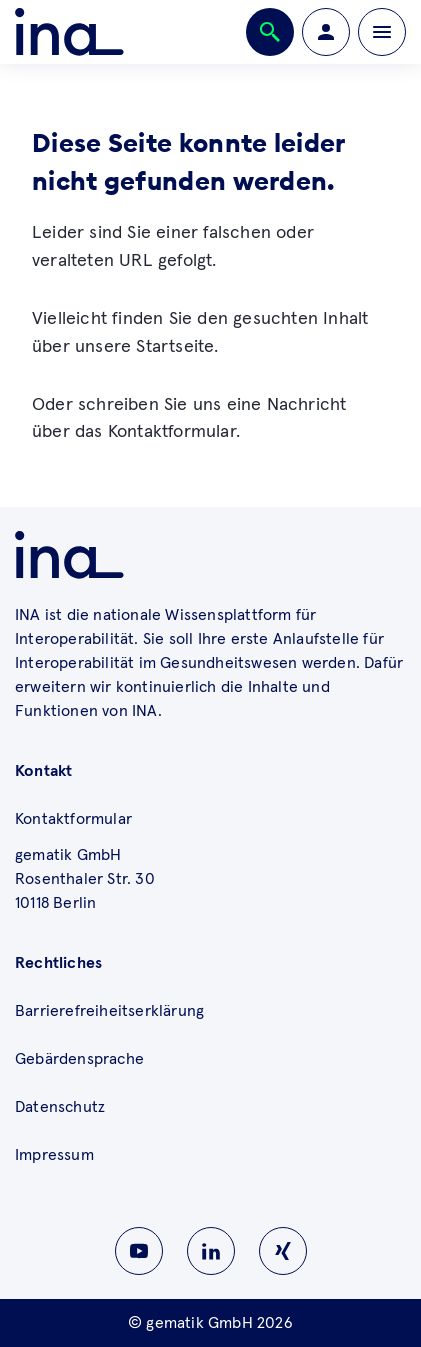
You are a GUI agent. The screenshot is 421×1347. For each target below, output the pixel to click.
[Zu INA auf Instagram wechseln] (283, 1251)
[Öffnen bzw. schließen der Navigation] (382, 32)
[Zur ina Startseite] (69, 32)
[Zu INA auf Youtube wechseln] (139, 1251)
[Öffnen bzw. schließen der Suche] (270, 32)
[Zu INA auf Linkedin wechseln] (211, 1251)
